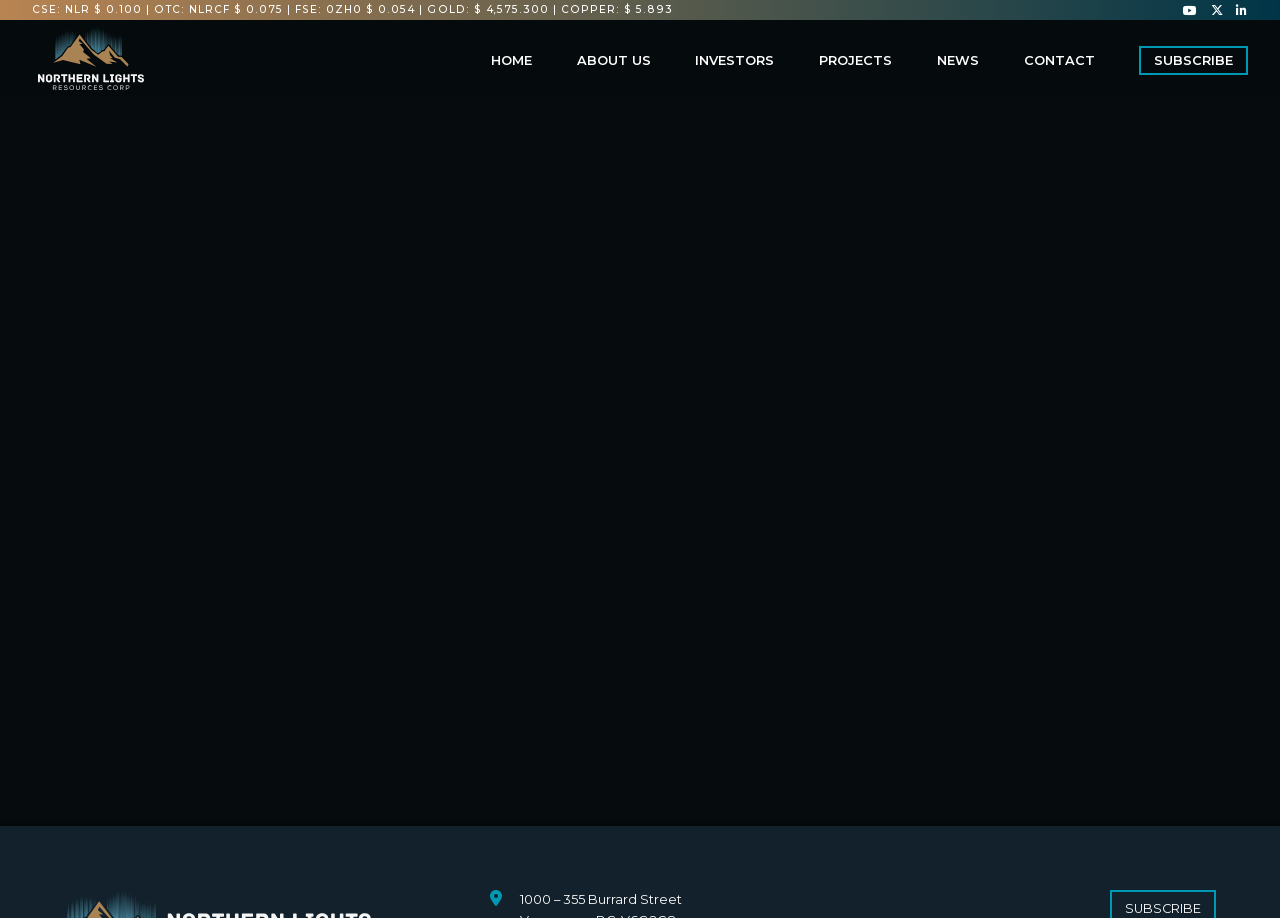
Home (511, 60)
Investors (734, 60)
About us (614, 60)
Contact (1059, 60)
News (958, 60)
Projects (855, 60)
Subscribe (1193, 60)
